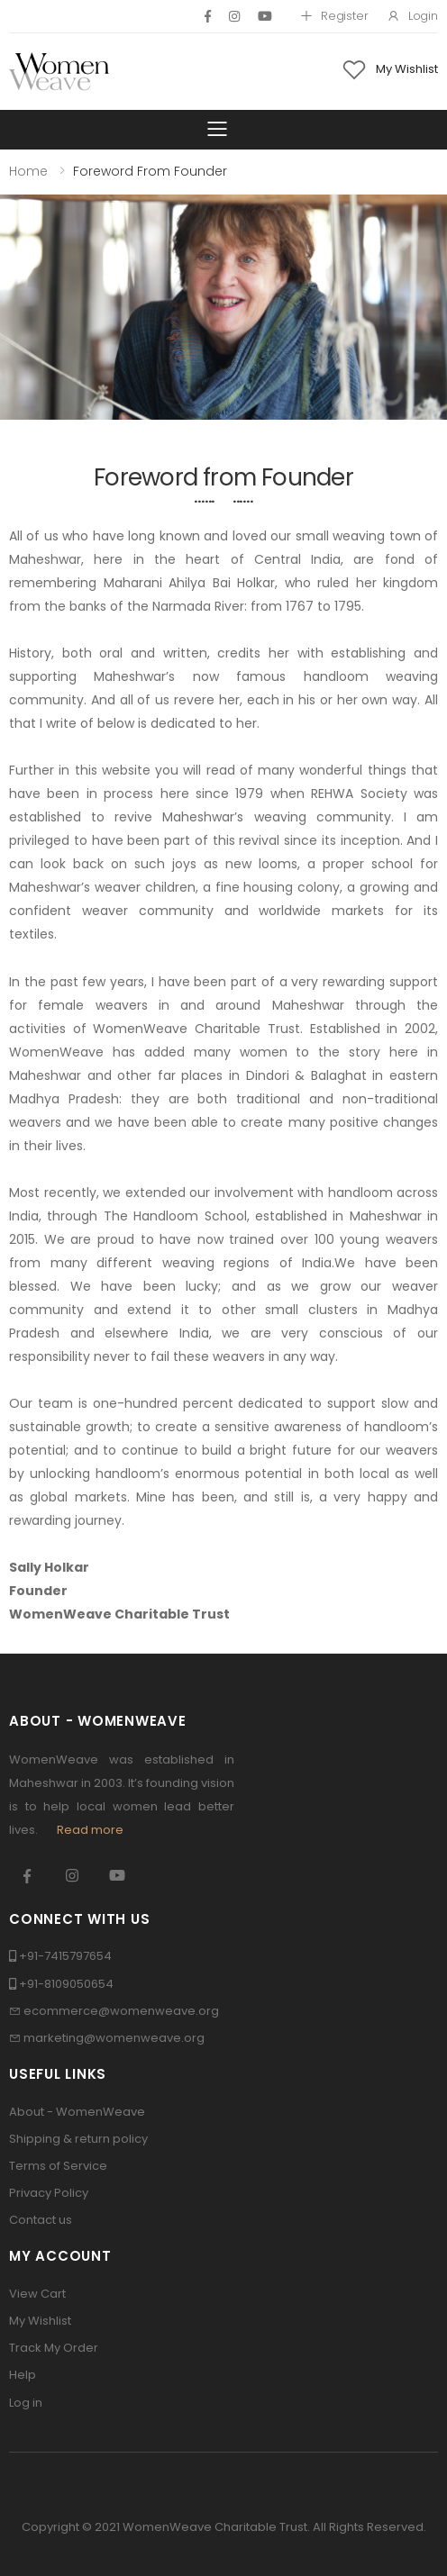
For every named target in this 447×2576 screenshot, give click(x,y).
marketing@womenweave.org (114, 2037)
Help (22, 2374)
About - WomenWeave (77, 2111)
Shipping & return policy (78, 2138)
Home (28, 171)
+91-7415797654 (65, 1955)
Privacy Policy (48, 2192)
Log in (25, 2402)
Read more (90, 1829)
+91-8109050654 (66, 1983)
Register (334, 15)
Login (412, 15)
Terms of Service (58, 2165)
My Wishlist (40, 2320)
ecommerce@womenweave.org (121, 2010)
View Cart (37, 2293)
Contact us (40, 2219)
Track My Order (53, 2347)
